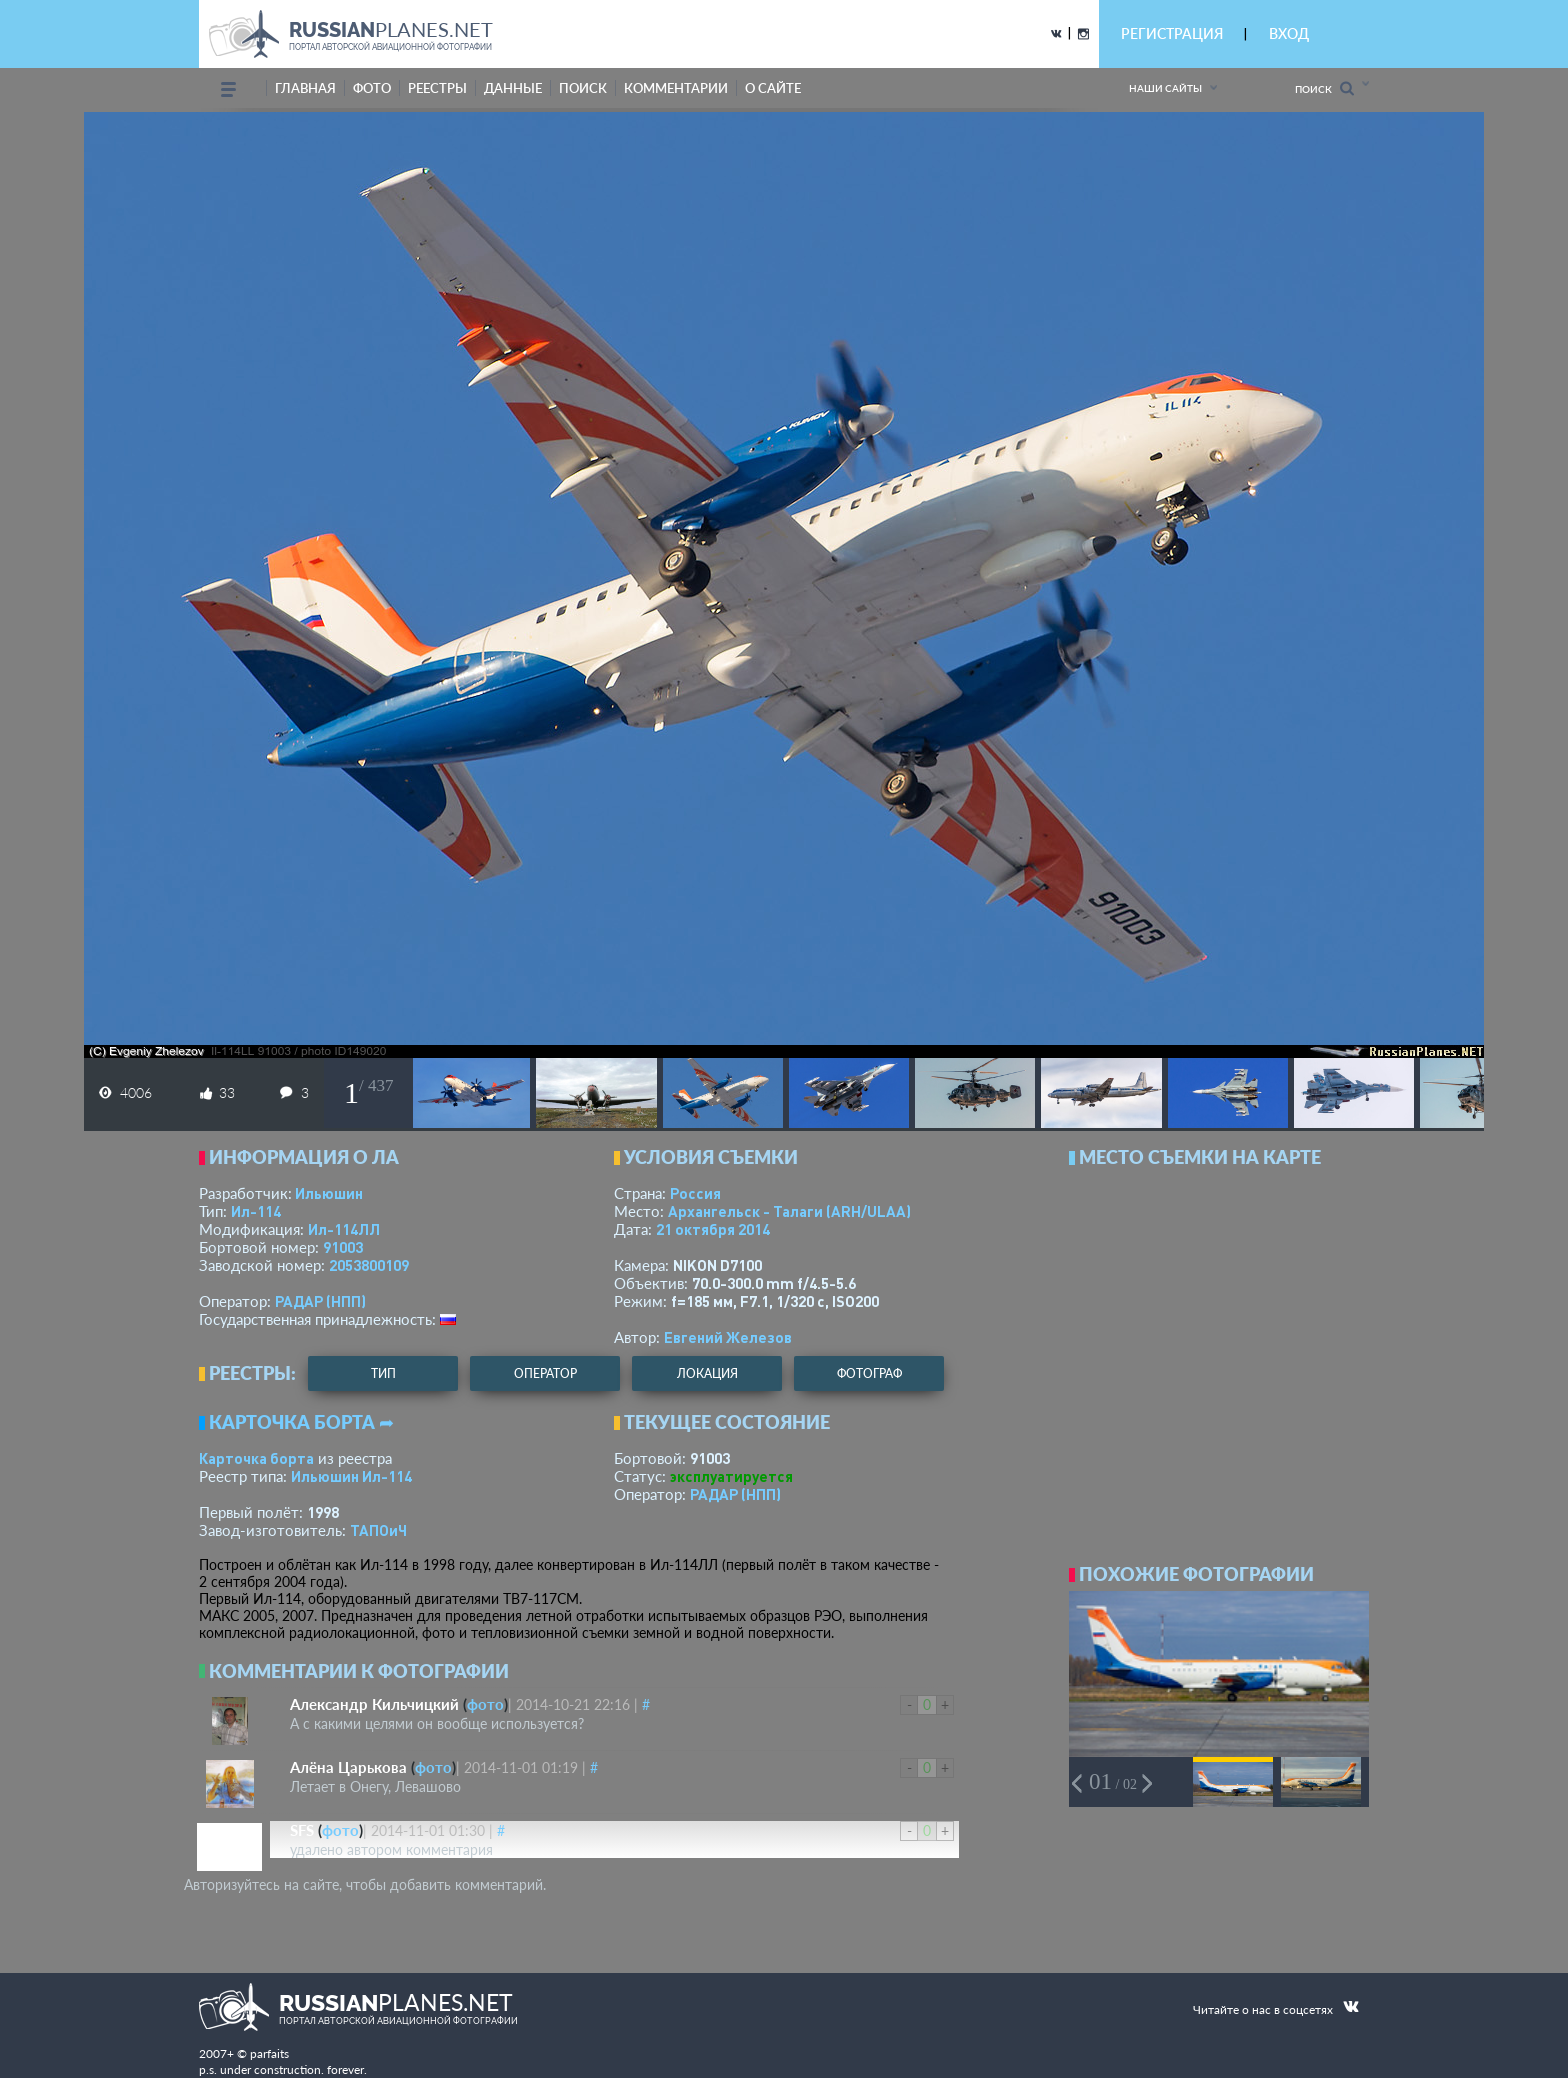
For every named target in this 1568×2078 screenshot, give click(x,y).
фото (372, 88)
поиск (583, 88)
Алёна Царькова (348, 1767)
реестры (437, 88)
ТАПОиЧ (378, 1530)
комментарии (676, 88)
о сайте (773, 88)
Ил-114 (256, 1211)
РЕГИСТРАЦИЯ (1172, 33)
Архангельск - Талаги (789, 1211)
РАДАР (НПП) (320, 1301)
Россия (695, 1193)
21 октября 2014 (713, 1229)
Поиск (1324, 88)
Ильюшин (329, 1193)
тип (383, 1373)
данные (513, 88)
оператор (545, 1373)
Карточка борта (256, 1458)
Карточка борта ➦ (301, 1422)
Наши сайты (1165, 88)
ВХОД (1289, 33)
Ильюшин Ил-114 (351, 1476)
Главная (305, 88)
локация (707, 1373)
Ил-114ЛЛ (344, 1229)
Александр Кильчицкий (374, 1704)
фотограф (869, 1373)
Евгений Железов (728, 1337)
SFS (302, 1830)
